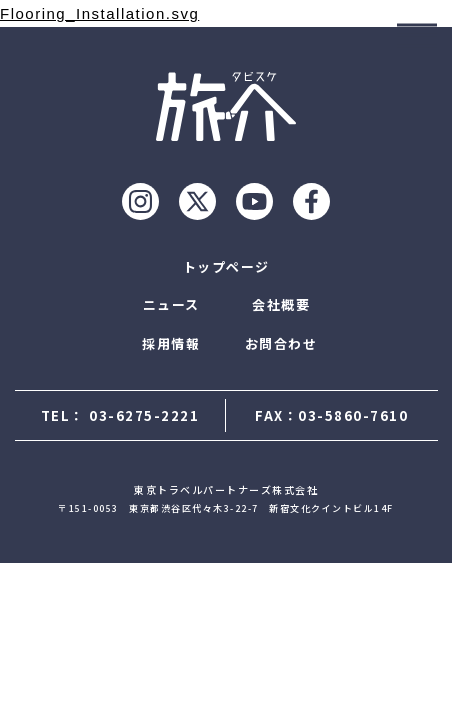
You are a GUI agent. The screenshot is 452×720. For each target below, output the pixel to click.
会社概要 (281, 304)
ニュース (171, 304)
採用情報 (171, 343)
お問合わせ (281, 343)
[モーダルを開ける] (417, 35)
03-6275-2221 (144, 415)
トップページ (226, 266)
